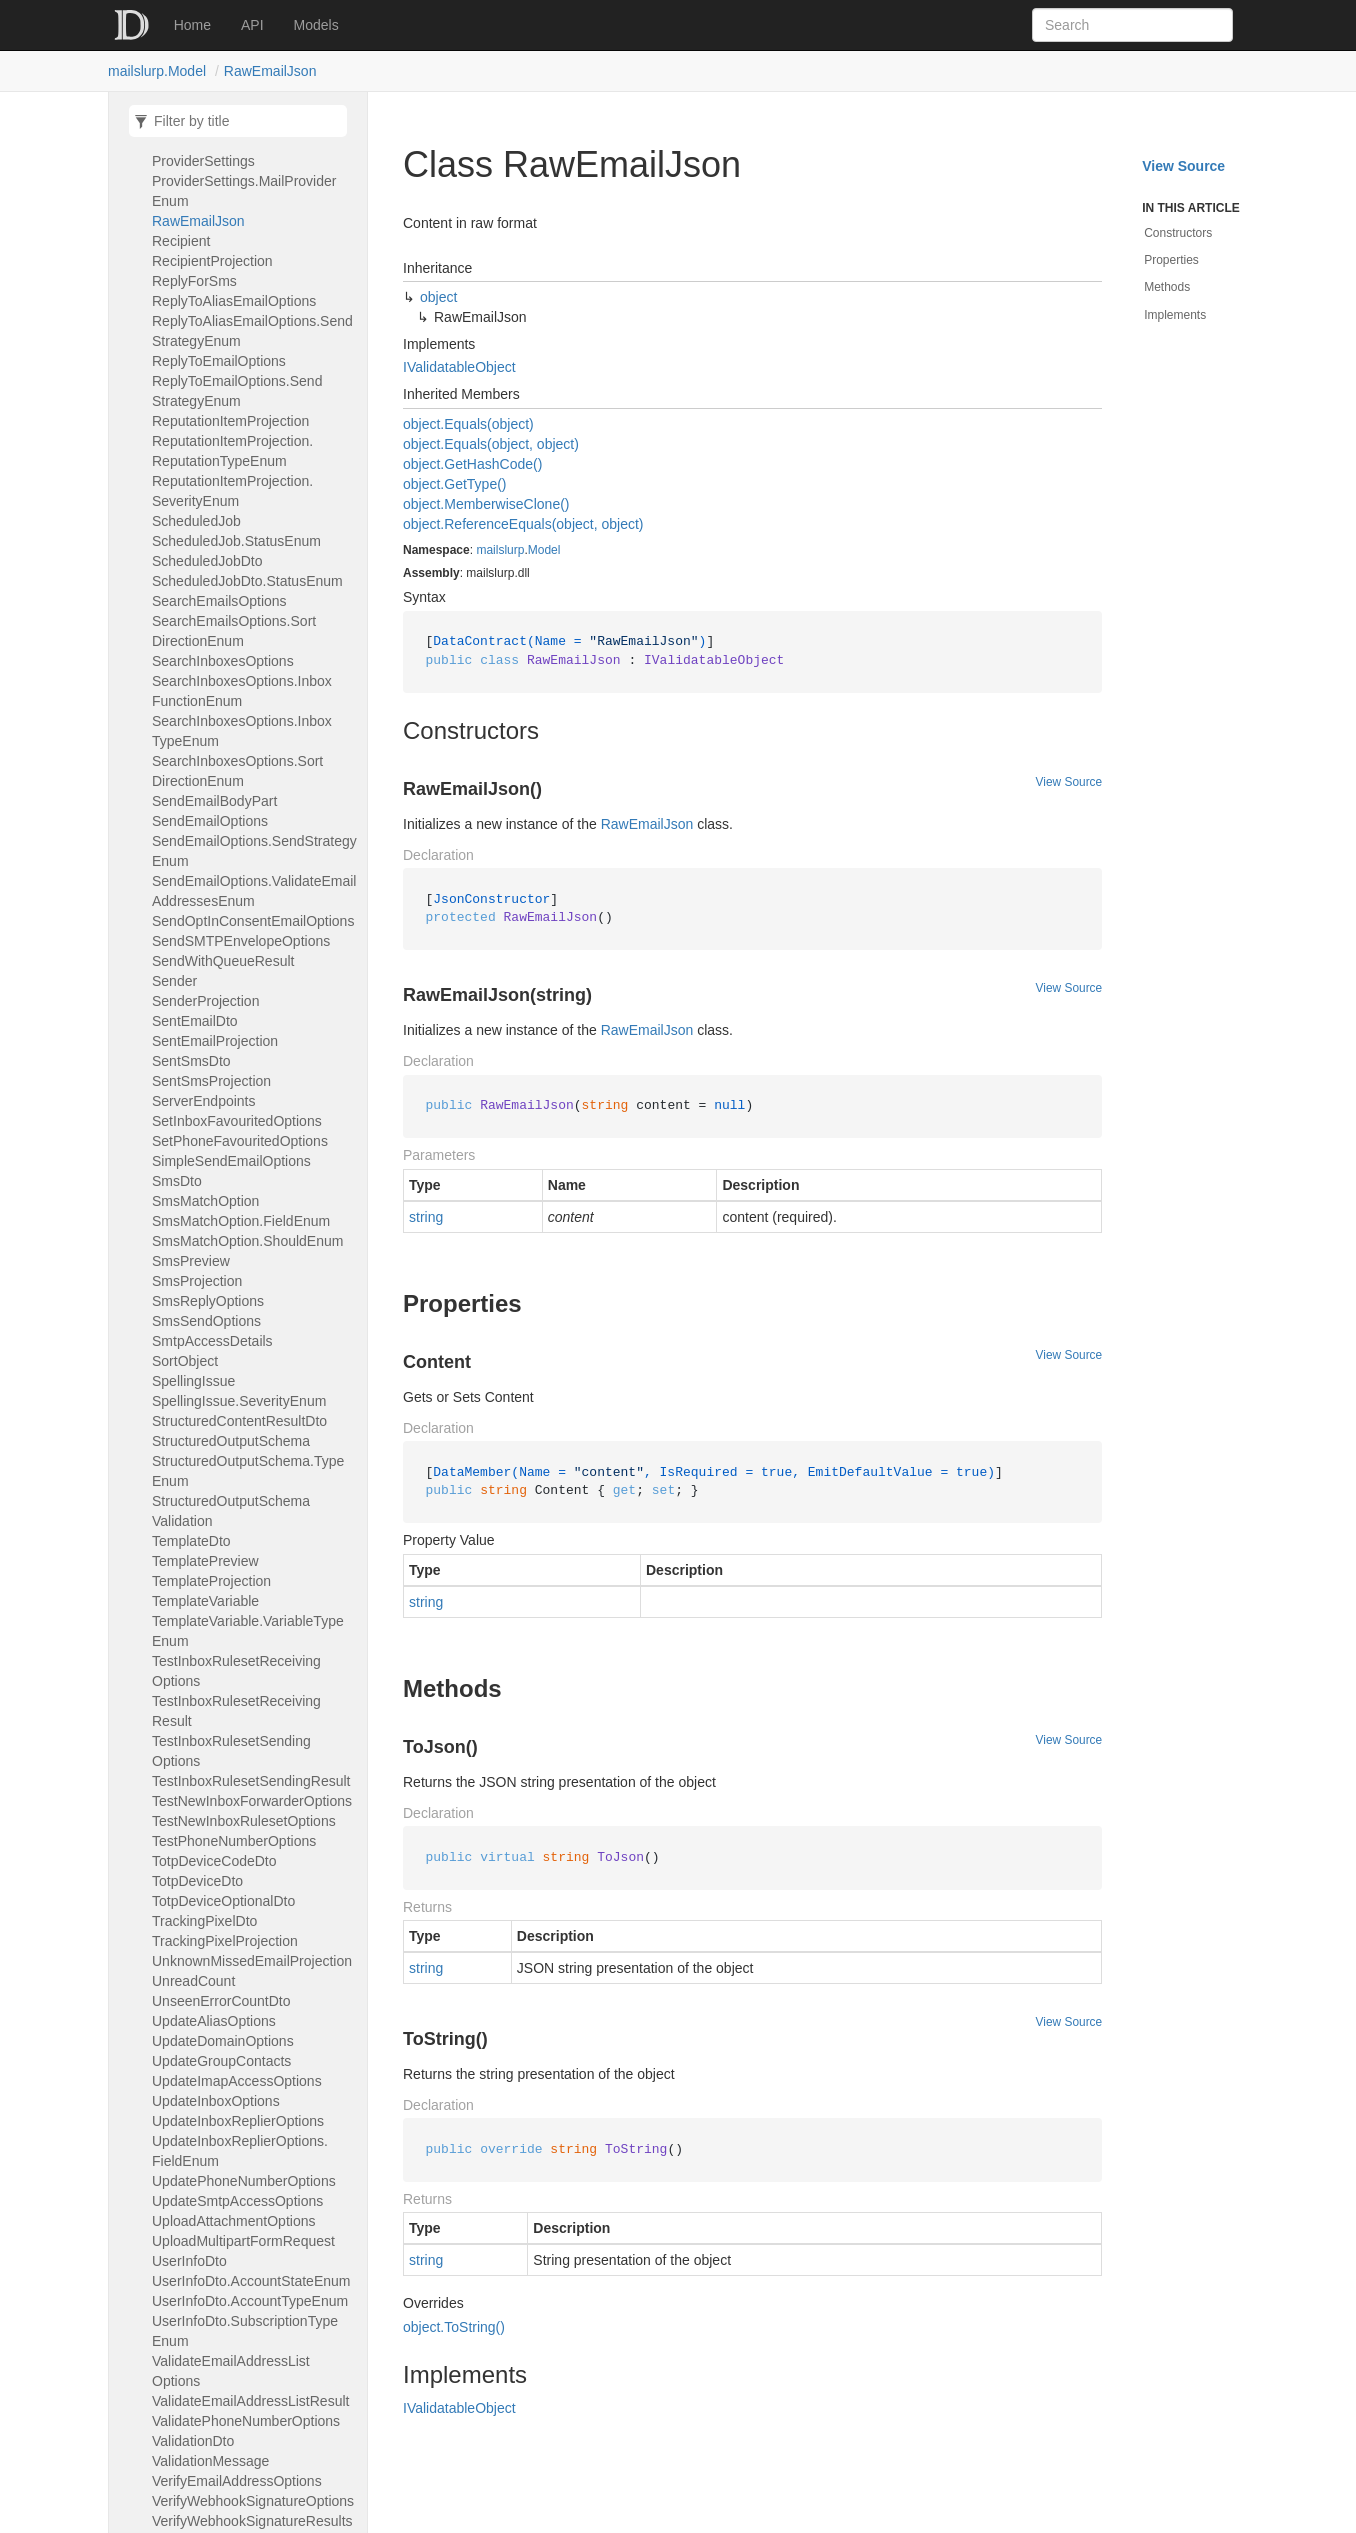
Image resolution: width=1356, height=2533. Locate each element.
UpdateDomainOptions (223, 2041)
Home (192, 25)
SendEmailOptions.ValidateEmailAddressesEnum (254, 891)
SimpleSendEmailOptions (231, 1161)
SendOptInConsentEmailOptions (253, 921)
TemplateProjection (211, 1581)
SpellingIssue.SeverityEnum (239, 1401)
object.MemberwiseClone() (486, 504)
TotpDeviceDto (197, 1881)
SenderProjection (205, 1001)
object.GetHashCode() (472, 464)
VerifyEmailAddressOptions (237, 2481)
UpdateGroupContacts (221, 2061)
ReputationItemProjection (230, 421)
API (252, 25)
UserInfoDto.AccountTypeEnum (250, 2301)
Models (316, 25)
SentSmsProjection (211, 1081)
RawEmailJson (270, 71)
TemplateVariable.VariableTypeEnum (248, 1631)
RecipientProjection (212, 261)
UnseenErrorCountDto (221, 2001)
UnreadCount (193, 1981)
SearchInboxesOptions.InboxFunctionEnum (242, 691)
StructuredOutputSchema (231, 1441)
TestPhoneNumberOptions (234, 1841)
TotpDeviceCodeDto (214, 1861)
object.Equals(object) (468, 424)
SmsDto (177, 1181)
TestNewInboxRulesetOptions (244, 1821)
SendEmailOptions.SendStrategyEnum (254, 851)
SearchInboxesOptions (223, 661)
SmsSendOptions (206, 1321)
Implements (1175, 315)
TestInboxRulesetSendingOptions (231, 1751)
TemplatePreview (205, 1561)
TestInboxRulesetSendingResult (251, 1781)
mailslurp (500, 550)
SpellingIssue (193, 1381)
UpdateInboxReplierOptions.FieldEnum (240, 2151)
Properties (1171, 260)
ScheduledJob (196, 521)
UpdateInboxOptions (216, 2101)
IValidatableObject (459, 367)
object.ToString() (454, 2327)
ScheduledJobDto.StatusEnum (247, 581)
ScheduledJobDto (207, 561)
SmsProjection (197, 1281)
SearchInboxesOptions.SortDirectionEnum (237, 771)
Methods (1167, 287)
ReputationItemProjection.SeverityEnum (232, 491)
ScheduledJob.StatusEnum (236, 541)
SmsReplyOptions (208, 1301)
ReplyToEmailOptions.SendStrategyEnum (237, 391)
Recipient (181, 241)
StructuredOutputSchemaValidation (231, 1511)
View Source (1069, 782)
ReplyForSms (194, 281)
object (438, 297)
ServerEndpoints (204, 1101)
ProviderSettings (203, 161)
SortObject (185, 1361)
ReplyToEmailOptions (219, 361)
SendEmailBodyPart (214, 801)
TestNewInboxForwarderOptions (252, 1801)
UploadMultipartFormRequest (243, 2241)
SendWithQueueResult (223, 961)
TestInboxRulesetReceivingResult (236, 1711)
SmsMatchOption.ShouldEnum (247, 1241)
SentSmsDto (191, 1061)
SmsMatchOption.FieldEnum (241, 1221)
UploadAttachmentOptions (233, 2221)
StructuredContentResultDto (239, 1421)
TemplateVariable (205, 1601)
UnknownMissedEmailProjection (252, 1961)
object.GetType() (455, 484)
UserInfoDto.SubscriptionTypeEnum (245, 2331)
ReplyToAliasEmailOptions (234, 301)
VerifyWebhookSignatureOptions (253, 2501)
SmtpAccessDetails (212, 1341)
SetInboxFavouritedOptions (237, 1121)
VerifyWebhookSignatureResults (252, 2521)
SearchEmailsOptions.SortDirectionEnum (234, 631)
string (426, 1217)
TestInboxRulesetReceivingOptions (236, 1671)
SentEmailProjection (215, 1041)
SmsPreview (191, 1261)
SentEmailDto (195, 1021)
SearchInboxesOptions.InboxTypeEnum (242, 731)
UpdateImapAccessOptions (237, 2081)
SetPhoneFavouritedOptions (240, 1141)
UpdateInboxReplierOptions (238, 2121)
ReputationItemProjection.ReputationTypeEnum (232, 451)
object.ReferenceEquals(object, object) (523, 524)
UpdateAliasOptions (214, 2021)
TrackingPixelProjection (225, 1941)
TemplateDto (191, 1541)
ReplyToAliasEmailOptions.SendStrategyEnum (252, 331)
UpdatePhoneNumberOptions (244, 2181)
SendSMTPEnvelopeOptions (241, 941)
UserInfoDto (189, 2261)
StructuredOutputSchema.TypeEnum (248, 1471)
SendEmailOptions (210, 821)
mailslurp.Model (157, 71)
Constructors (1178, 233)
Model (544, 550)
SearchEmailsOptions (219, 601)
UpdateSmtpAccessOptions (237, 2201)
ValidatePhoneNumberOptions (246, 2421)
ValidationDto (193, 2441)
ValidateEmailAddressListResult (250, 2401)
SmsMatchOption (205, 1201)
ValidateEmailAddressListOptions (231, 2371)
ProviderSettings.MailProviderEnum (244, 191)
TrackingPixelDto (204, 1921)
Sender (174, 981)
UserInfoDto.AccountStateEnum (251, 2281)
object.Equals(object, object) (491, 444)
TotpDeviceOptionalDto (223, 1901)
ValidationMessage (210, 2461)
